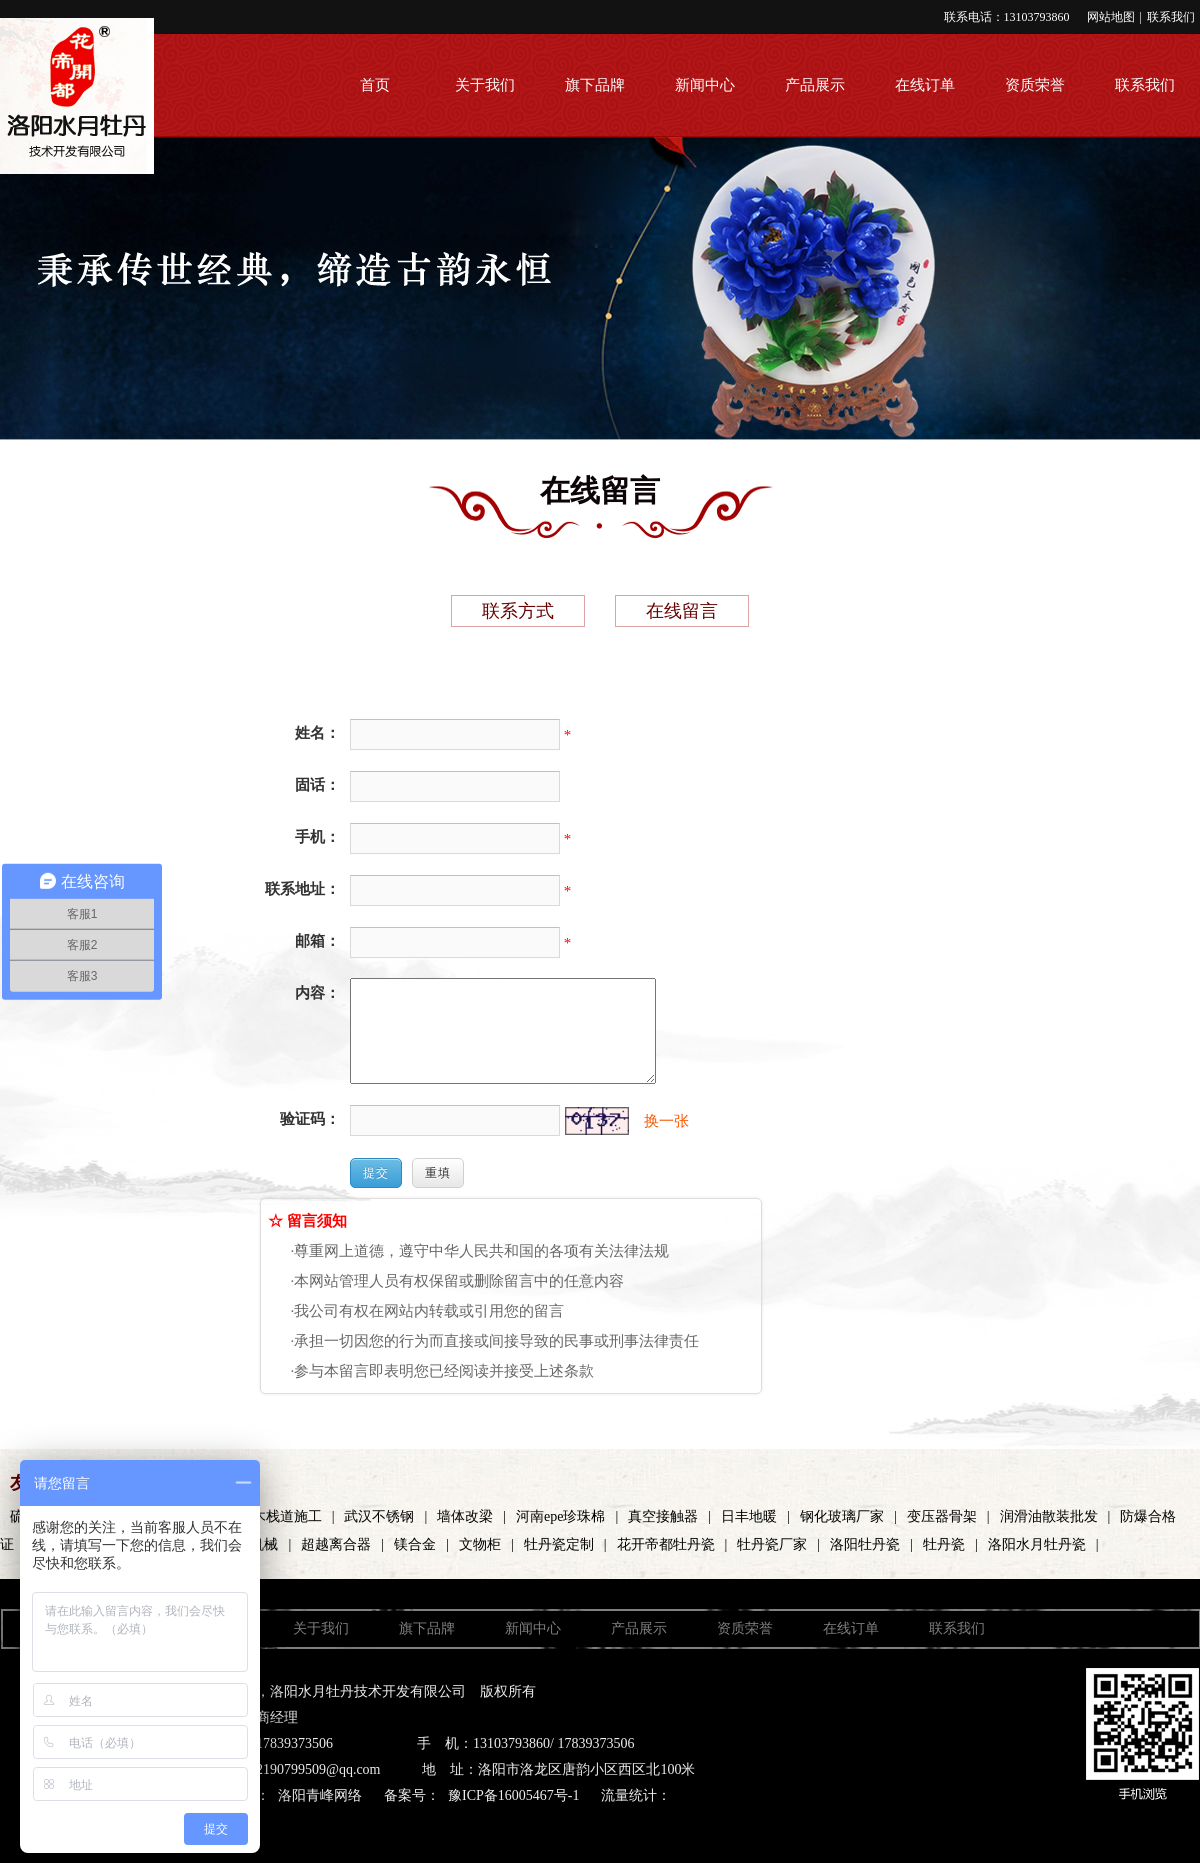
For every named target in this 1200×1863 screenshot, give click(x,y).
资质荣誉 (1035, 85)
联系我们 (1171, 17)
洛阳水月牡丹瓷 (1037, 1544)
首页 (375, 85)
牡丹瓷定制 (559, 1544)
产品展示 (815, 85)
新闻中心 (705, 85)
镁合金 (415, 1544)
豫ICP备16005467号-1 (513, 1795)
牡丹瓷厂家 (772, 1544)
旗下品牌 (595, 85)
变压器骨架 (942, 1516)
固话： (317, 785)
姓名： (317, 733)
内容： (317, 993)
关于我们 (485, 85)
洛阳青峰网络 (320, 1795)
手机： (317, 837)
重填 (438, 1173)
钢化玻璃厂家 (842, 1516)
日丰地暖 (749, 1516)
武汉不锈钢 (379, 1516)
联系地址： (302, 889)
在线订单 (925, 85)
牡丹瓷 (944, 1544)
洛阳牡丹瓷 (865, 1544)
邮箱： (317, 941)
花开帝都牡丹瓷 (666, 1544)
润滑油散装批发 (1049, 1516)
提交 (376, 1173)
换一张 (666, 1121)
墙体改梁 (465, 1516)
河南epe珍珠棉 (560, 1516)
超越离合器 (336, 1544)
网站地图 (1111, 17)
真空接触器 (663, 1516)
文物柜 (480, 1544)
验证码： (310, 1119)
